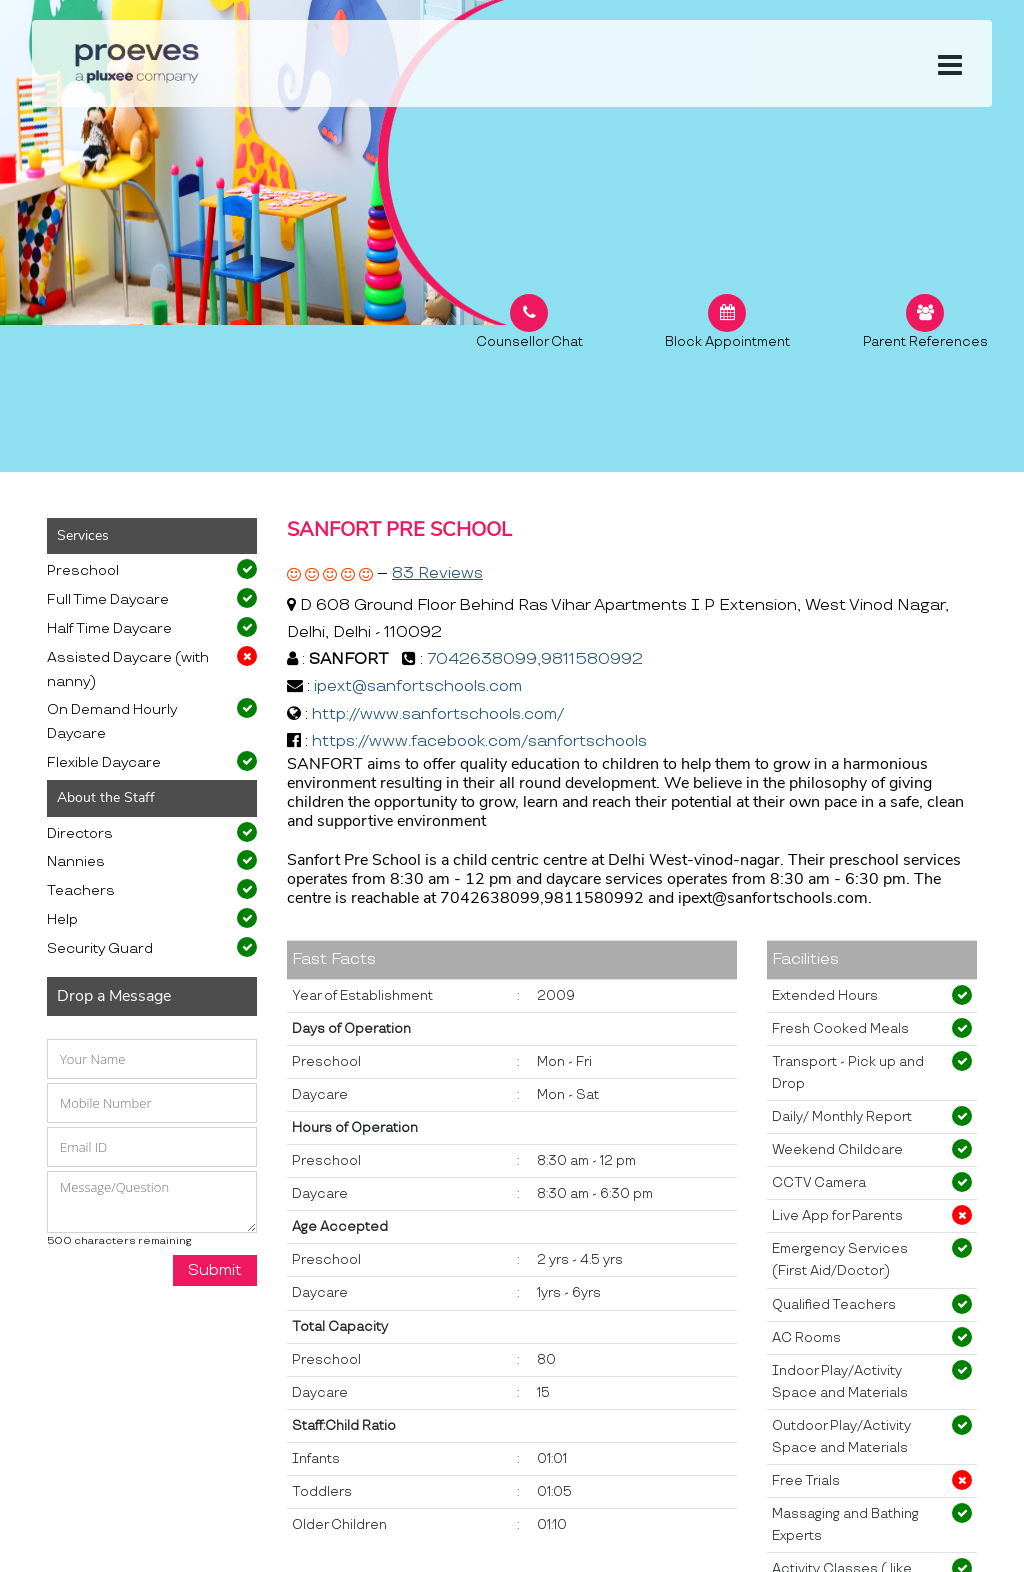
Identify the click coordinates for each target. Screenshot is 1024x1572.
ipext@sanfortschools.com (418, 686)
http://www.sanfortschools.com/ (438, 714)
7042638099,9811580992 (535, 659)
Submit (215, 1270)
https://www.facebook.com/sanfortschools (479, 741)
